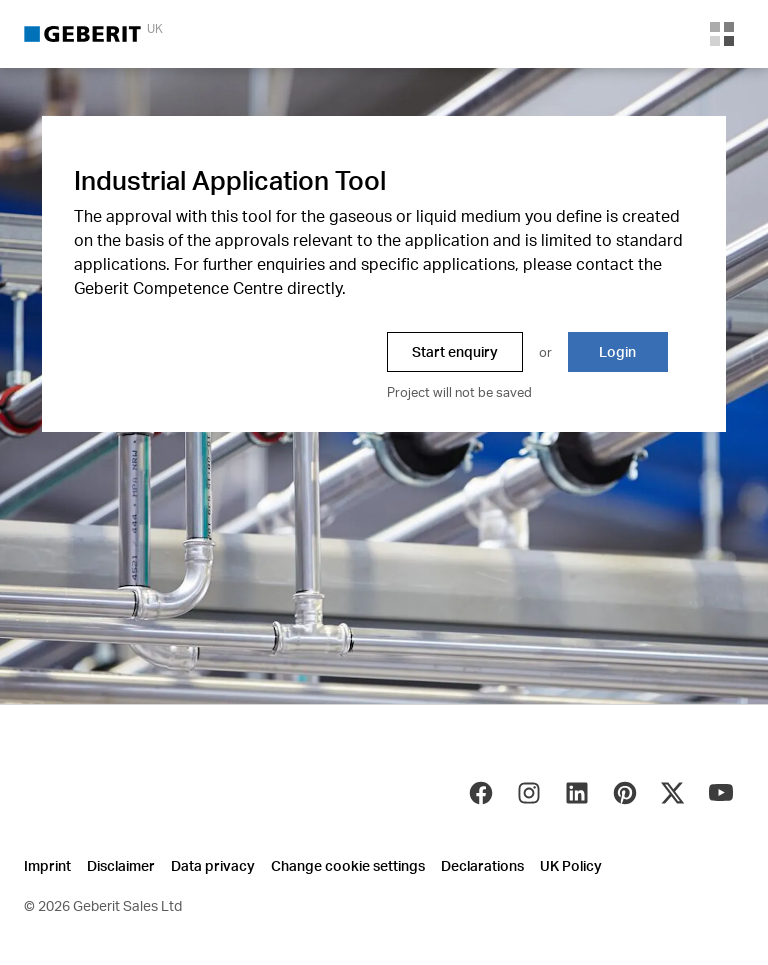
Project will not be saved (459, 392)
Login (617, 351)
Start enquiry (455, 351)
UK (155, 28)
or (545, 352)
